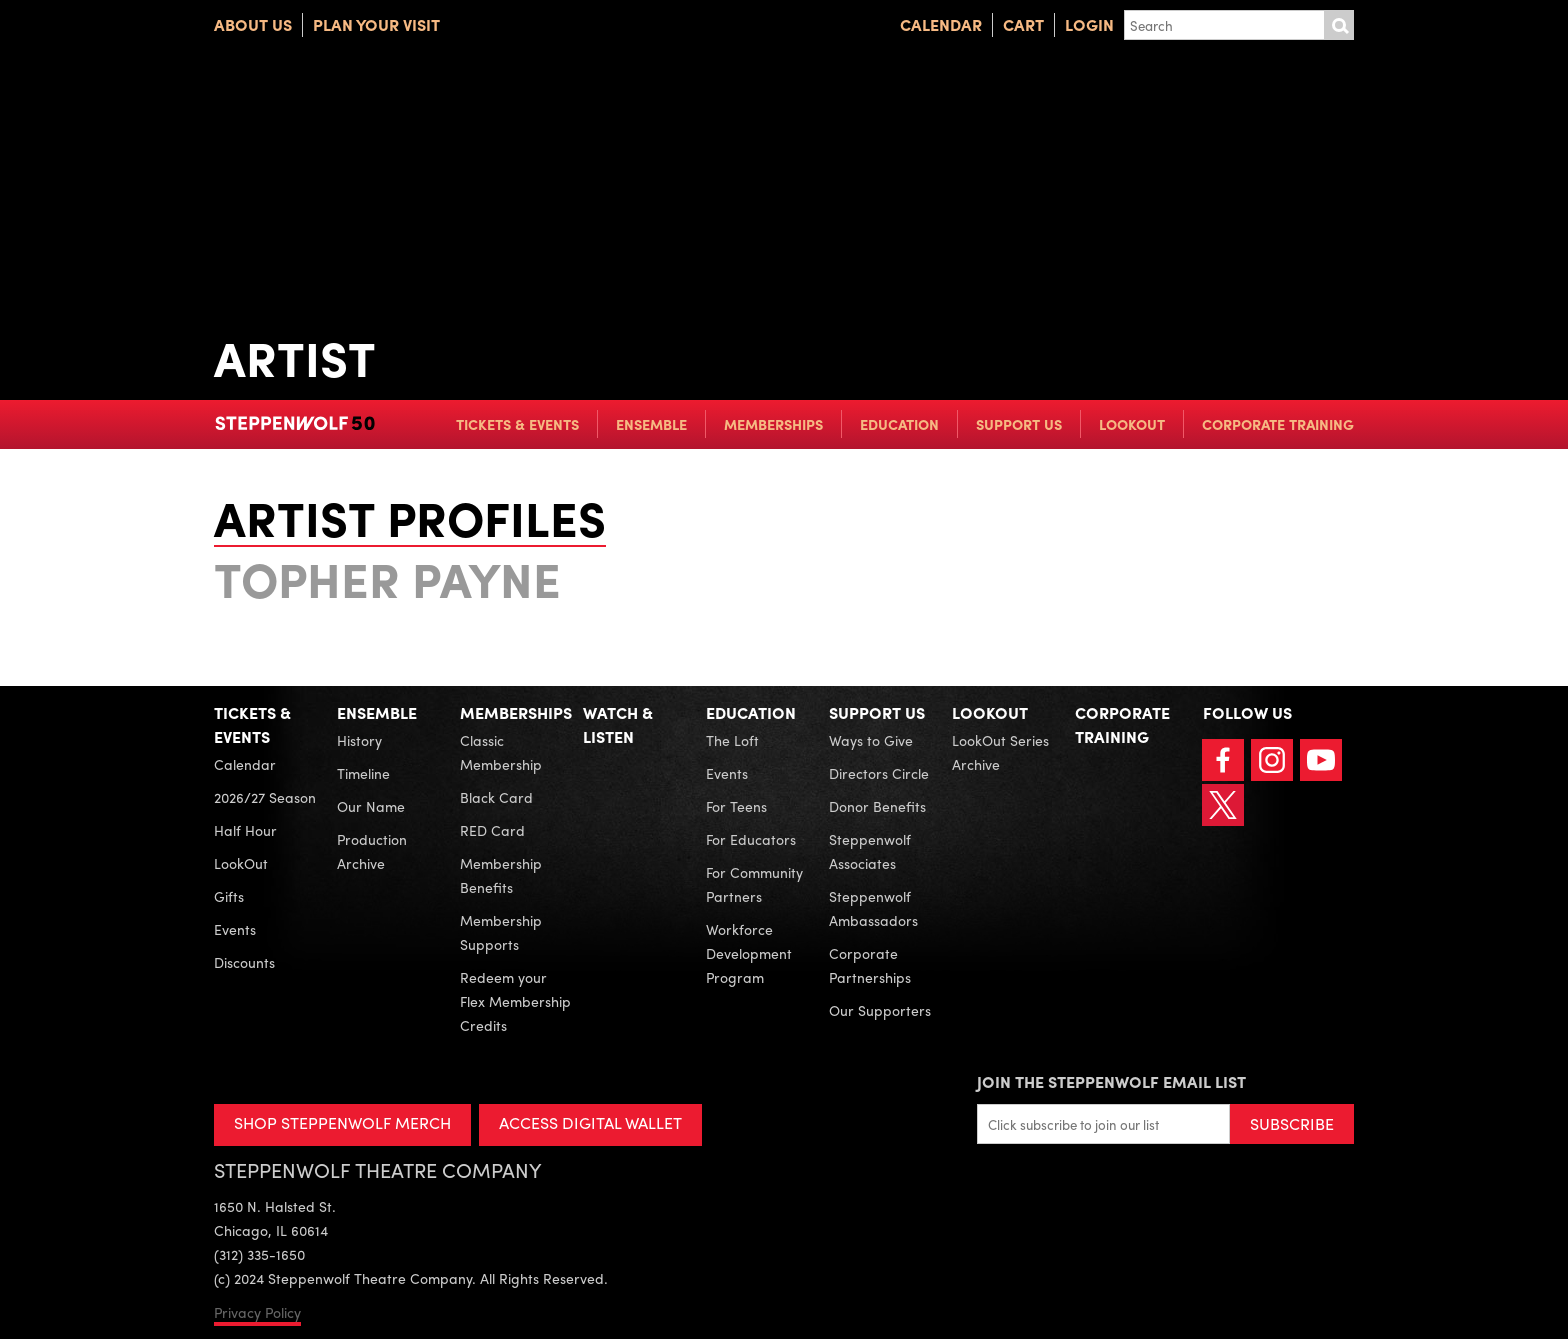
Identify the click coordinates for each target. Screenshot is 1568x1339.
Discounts (244, 962)
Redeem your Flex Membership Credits (515, 1001)
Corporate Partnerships (870, 965)
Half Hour (245, 830)
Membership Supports (501, 932)
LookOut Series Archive (1000, 752)
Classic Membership (501, 752)
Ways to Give (871, 740)
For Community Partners (754, 884)
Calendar (941, 24)
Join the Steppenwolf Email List (1111, 1081)
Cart (1023, 24)
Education (899, 424)
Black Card (496, 797)
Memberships (773, 424)
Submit (1339, 25)
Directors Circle (879, 773)
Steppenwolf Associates (870, 851)
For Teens (736, 806)
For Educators (751, 839)
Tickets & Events (517, 424)
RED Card (492, 830)
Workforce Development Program (749, 953)
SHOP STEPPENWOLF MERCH (342, 1122)
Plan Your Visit (376, 24)
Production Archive (372, 851)
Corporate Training (1278, 424)
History (359, 740)
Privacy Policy (257, 1312)
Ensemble (651, 424)
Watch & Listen (618, 724)
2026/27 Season (265, 797)
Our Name (371, 806)
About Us (253, 24)
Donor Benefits (877, 806)
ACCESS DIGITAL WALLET (590, 1122)
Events (235, 929)
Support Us (1019, 424)
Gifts (229, 896)
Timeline (363, 773)
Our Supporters (880, 1010)
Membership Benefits (501, 875)
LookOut (1132, 424)
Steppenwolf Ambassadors (873, 908)
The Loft (732, 740)
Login (1089, 24)
